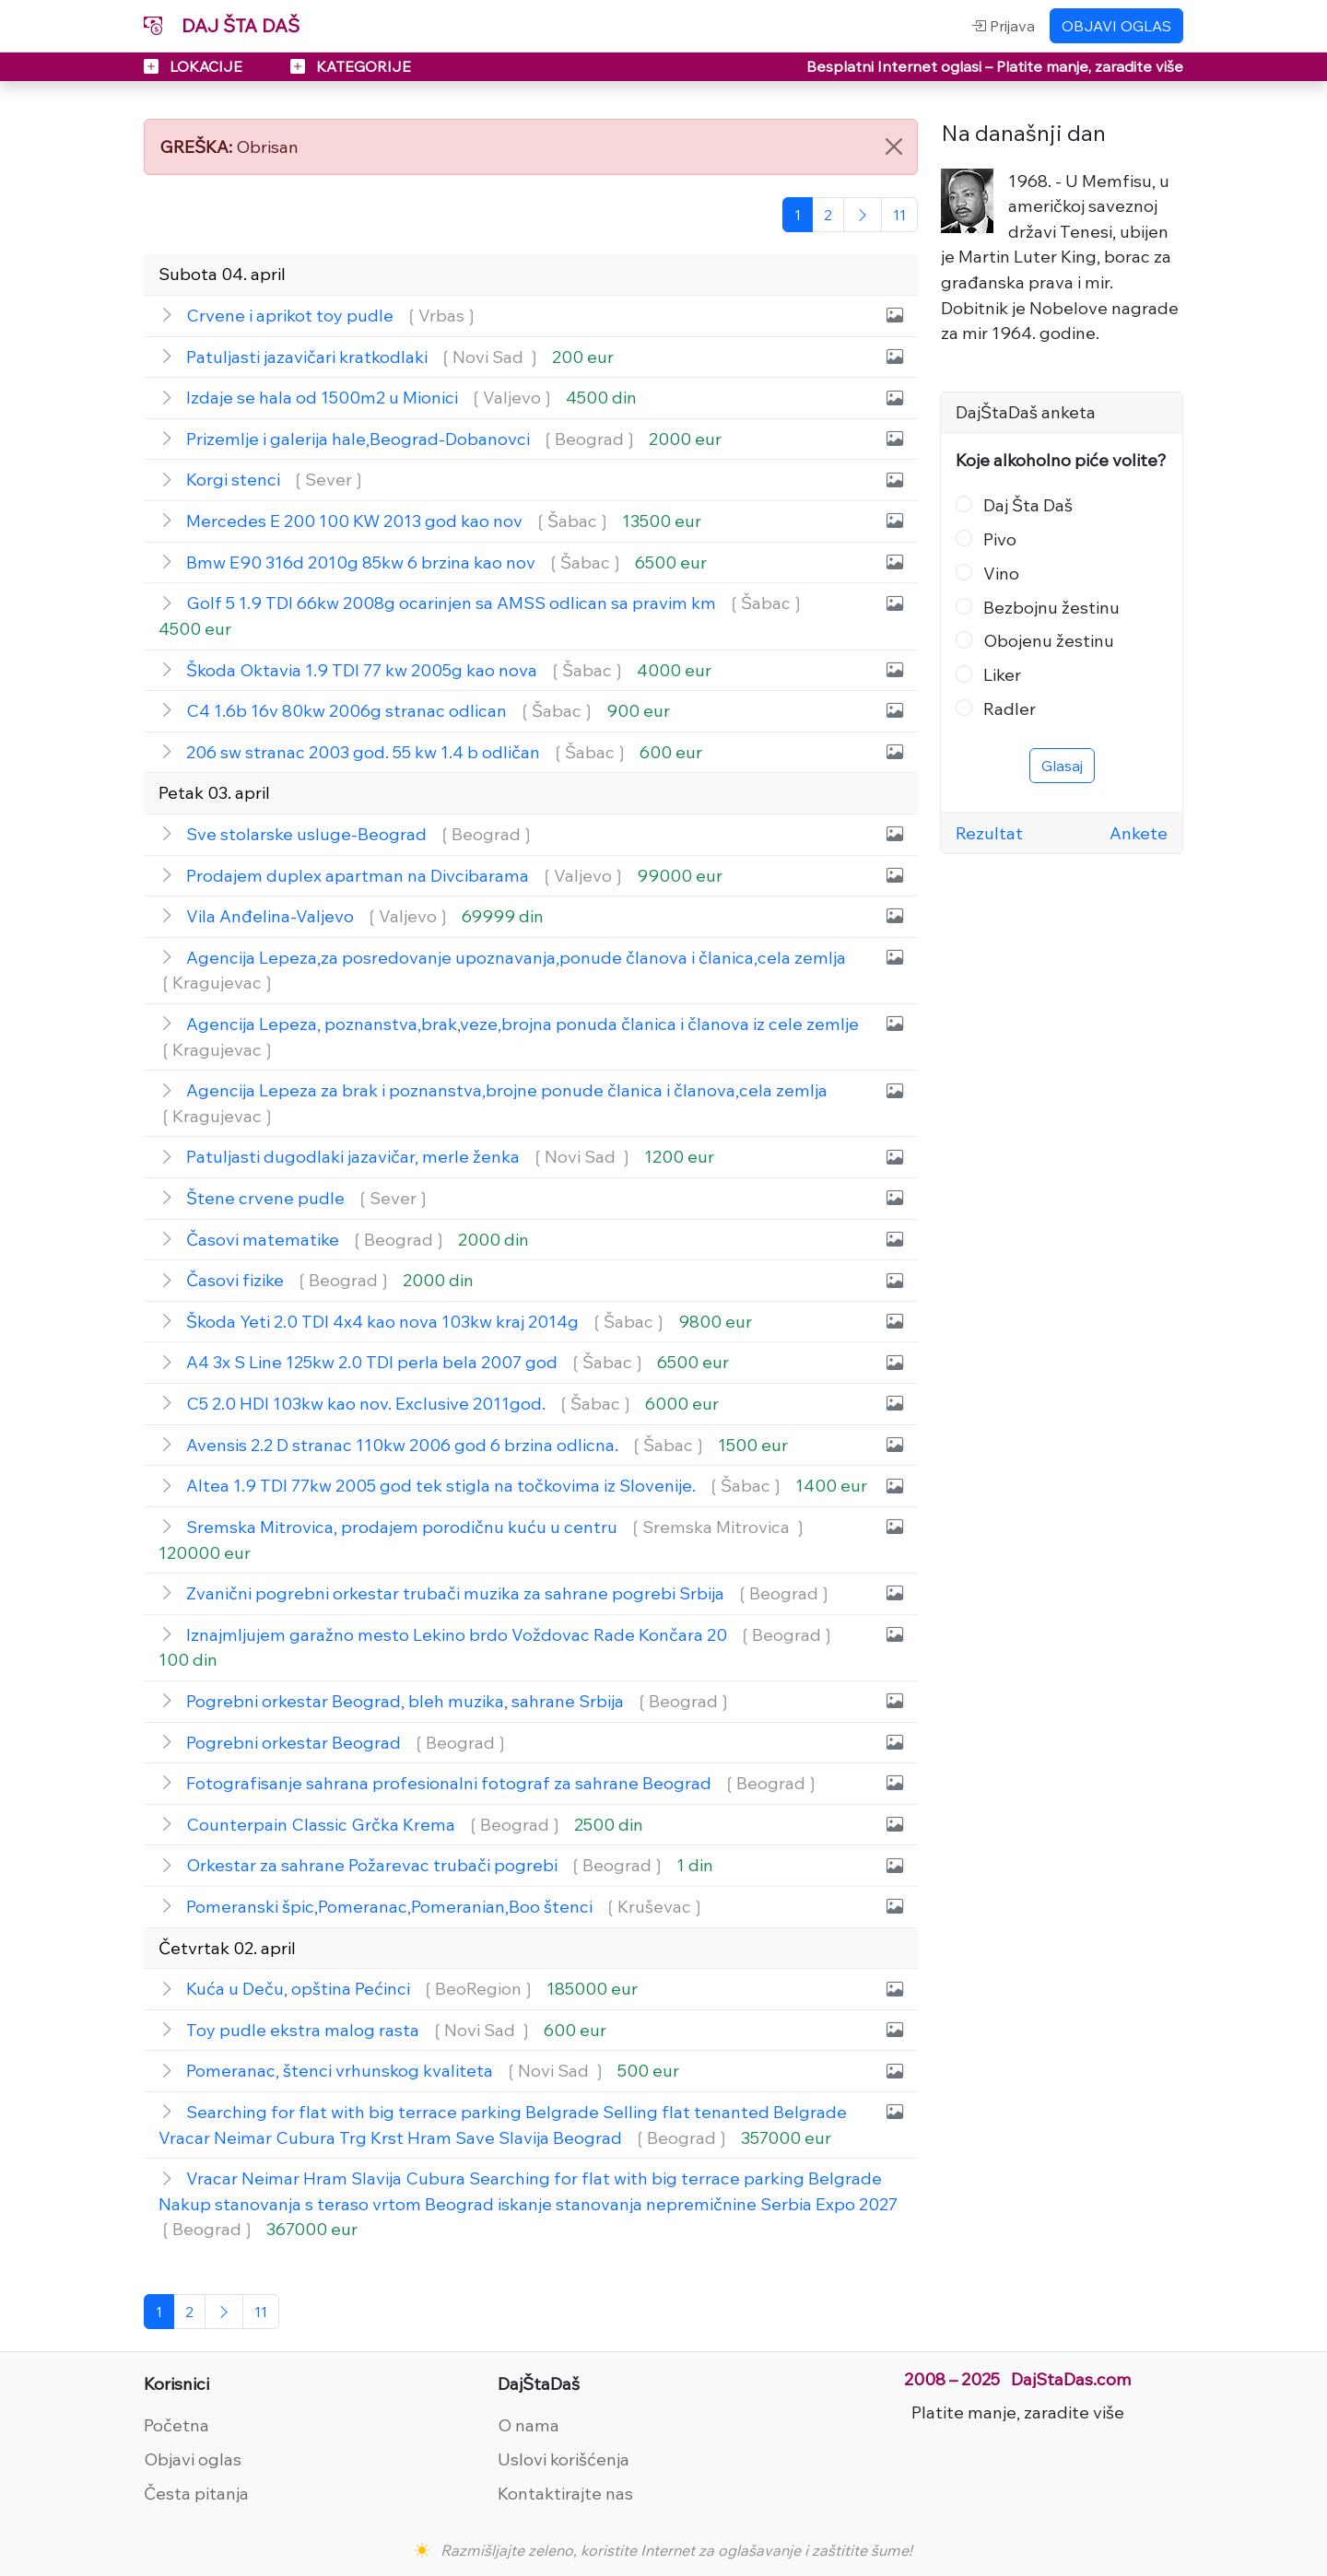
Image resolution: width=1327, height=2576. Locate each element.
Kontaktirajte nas (565, 2493)
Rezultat (989, 833)
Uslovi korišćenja (563, 2459)
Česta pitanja (196, 2493)
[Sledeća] (862, 214)
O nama (528, 2425)
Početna (176, 2425)
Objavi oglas (192, 2459)
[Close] (894, 146)
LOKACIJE (195, 66)
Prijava (1003, 26)
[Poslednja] (899, 214)
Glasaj (1062, 765)
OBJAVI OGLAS (1116, 26)
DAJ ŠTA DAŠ (221, 25)
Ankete (1139, 833)
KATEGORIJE (350, 66)
